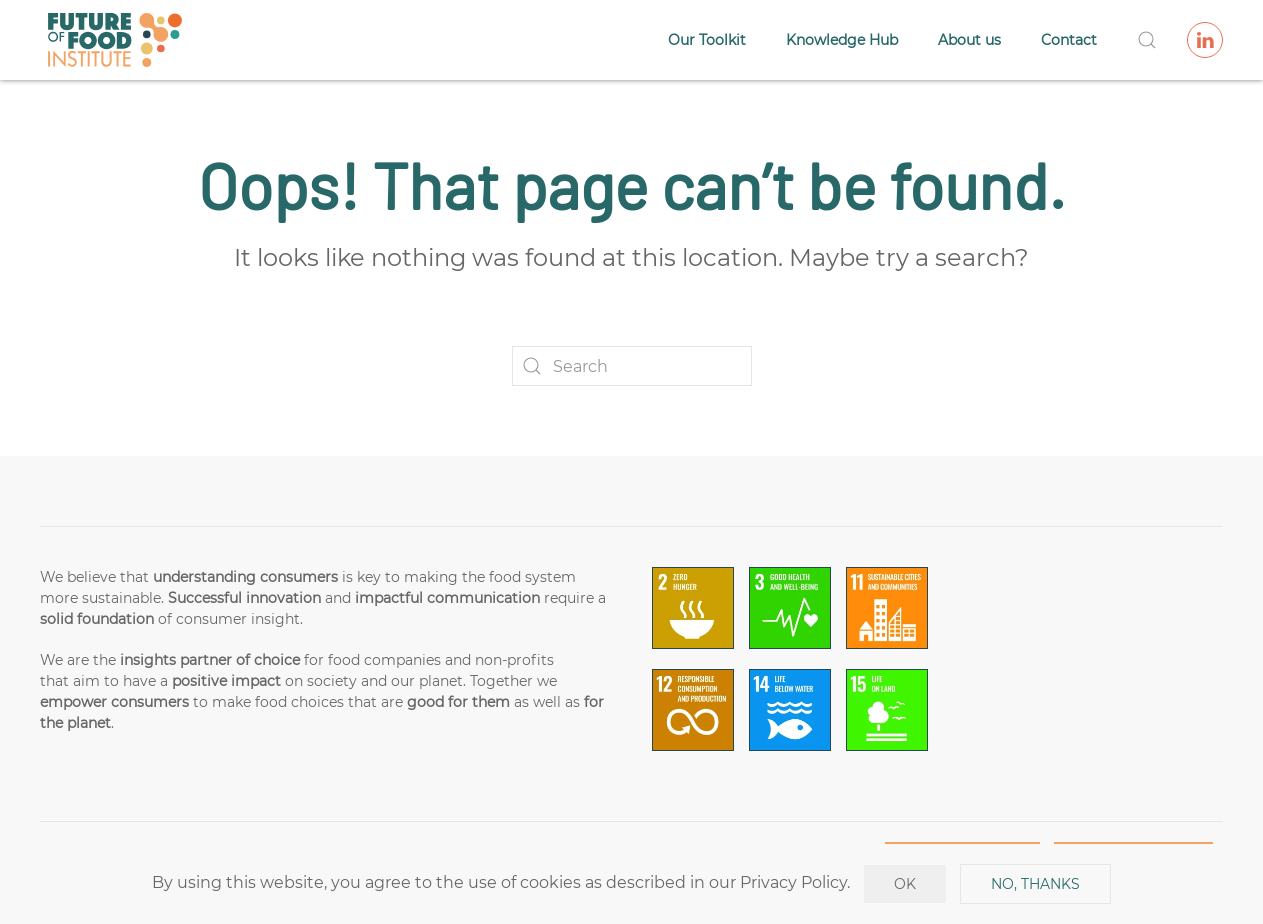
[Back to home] (115, 40)
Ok (905, 884)
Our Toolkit (707, 40)
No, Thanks (1035, 884)
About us (969, 40)
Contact (1069, 40)
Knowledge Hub (842, 40)
